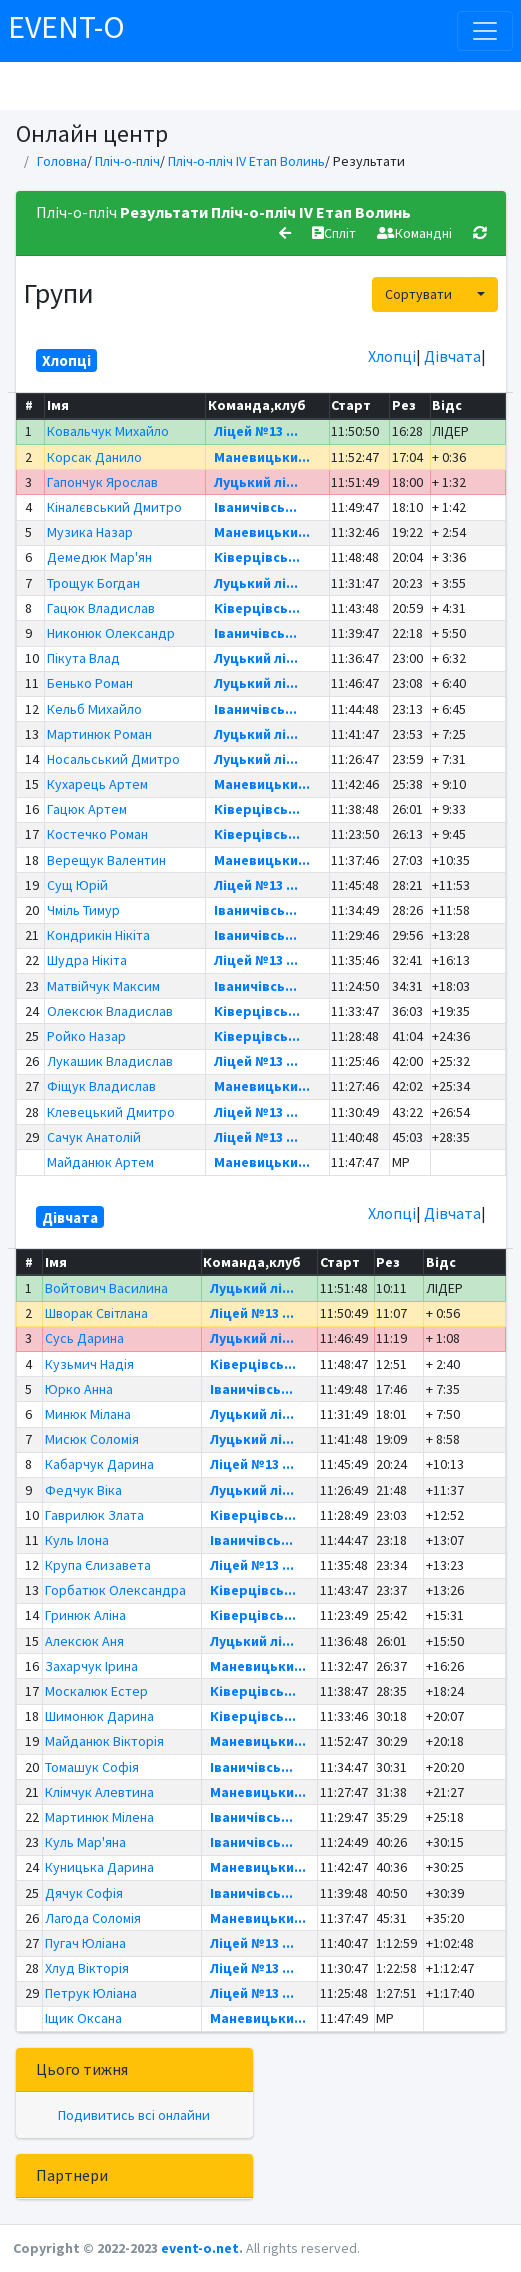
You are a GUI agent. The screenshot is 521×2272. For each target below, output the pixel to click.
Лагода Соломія (93, 1918)
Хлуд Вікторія (87, 1968)
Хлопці (392, 356)
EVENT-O (66, 27)
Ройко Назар (86, 1036)
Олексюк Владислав (110, 1011)
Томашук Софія (92, 1767)
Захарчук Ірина (91, 1666)
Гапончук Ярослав (102, 482)
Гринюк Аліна (85, 1615)
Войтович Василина (106, 1288)
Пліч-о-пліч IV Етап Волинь (246, 161)
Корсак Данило (94, 457)
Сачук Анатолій (94, 1137)
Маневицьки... (262, 457)
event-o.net (200, 2248)
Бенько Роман (90, 683)
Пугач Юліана (85, 1943)
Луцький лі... (256, 482)
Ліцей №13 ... (256, 431)
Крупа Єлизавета (98, 1565)
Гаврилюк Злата (94, 1515)
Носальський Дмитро (113, 759)
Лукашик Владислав (110, 1061)
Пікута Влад (83, 658)
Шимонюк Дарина (99, 1716)
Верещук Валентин (106, 860)
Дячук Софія (84, 1893)
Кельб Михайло (94, 709)
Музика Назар (90, 532)
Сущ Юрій (77, 885)
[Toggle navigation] (485, 31)
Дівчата (452, 356)
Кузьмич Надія (89, 1364)
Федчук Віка (83, 1490)
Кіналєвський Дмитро (114, 507)
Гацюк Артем (87, 809)
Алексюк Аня (84, 1641)
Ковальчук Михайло (108, 431)
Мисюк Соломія (92, 1439)
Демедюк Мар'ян (99, 557)
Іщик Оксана (83, 2018)
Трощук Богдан (93, 583)
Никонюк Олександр (111, 633)
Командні (414, 233)
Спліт (334, 233)
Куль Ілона (77, 1540)
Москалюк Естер (96, 1691)
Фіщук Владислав (101, 1086)
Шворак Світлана (96, 1313)
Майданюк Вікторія (104, 1741)
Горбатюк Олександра (115, 1590)
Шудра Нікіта (87, 960)
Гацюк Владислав (101, 608)
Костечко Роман (97, 834)
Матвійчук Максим (103, 986)
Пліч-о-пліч (127, 161)
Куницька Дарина (99, 1867)
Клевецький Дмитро (111, 1112)
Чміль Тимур (83, 910)
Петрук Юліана (91, 1993)
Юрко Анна (79, 1389)
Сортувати (418, 294)
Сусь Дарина (84, 1338)
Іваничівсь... (255, 507)
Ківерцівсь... (257, 557)
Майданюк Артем (100, 1162)
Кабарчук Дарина (99, 1464)
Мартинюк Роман (99, 734)
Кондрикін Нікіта (98, 935)
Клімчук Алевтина (99, 1792)
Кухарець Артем (97, 784)
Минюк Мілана (88, 1414)
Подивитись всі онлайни (134, 2115)
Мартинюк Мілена (99, 1817)
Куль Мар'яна (85, 1842)
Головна (62, 161)
